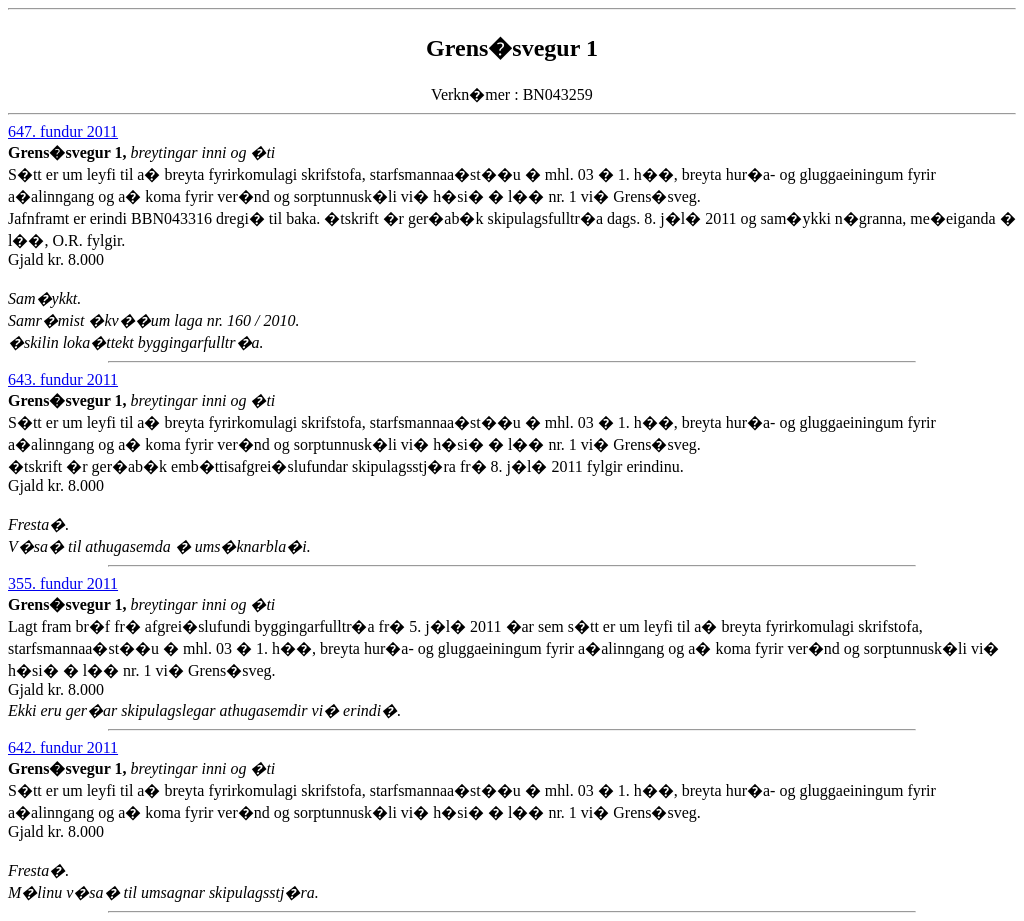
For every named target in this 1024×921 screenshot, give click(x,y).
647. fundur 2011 (63, 131)
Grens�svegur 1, (69, 152)
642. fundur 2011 (63, 747)
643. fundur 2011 (63, 379)
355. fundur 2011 (63, 583)
